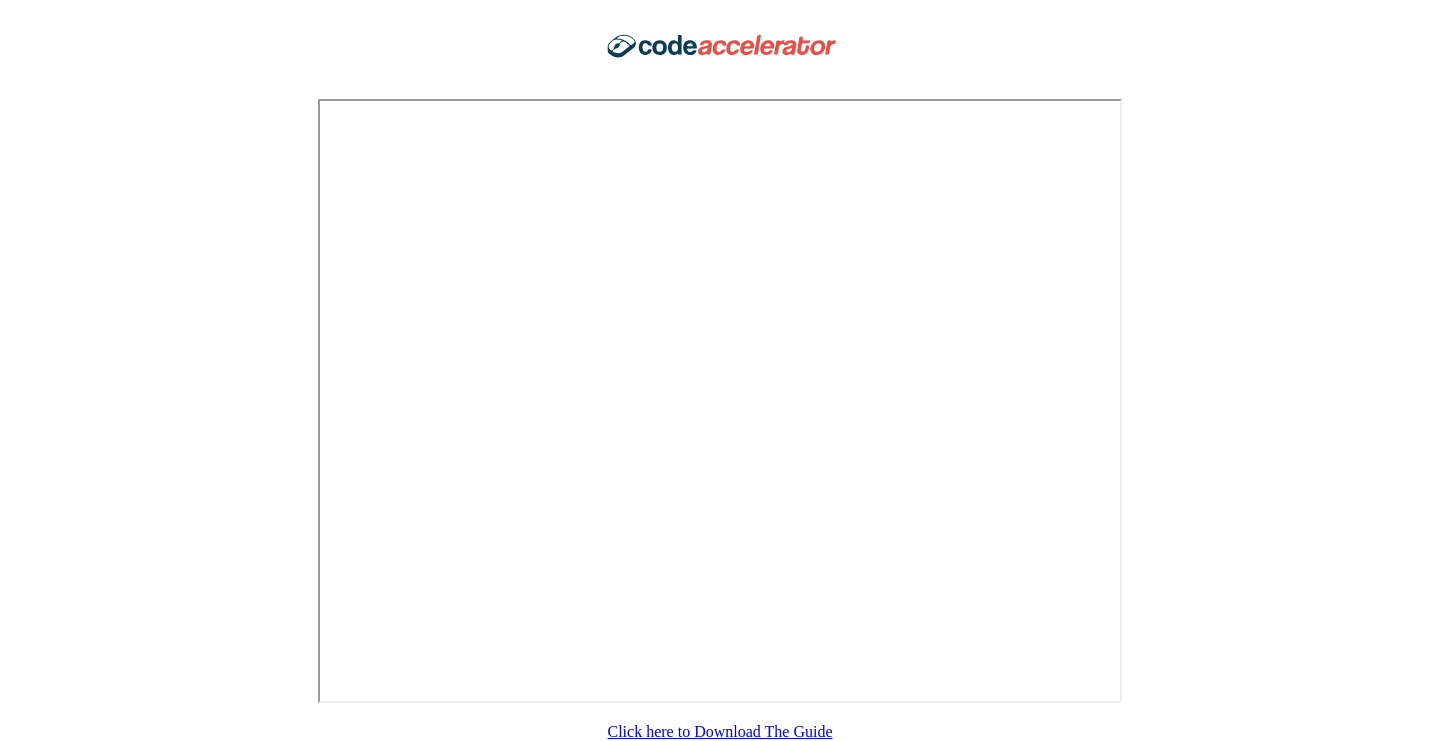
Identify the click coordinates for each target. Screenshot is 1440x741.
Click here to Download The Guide (720, 731)
